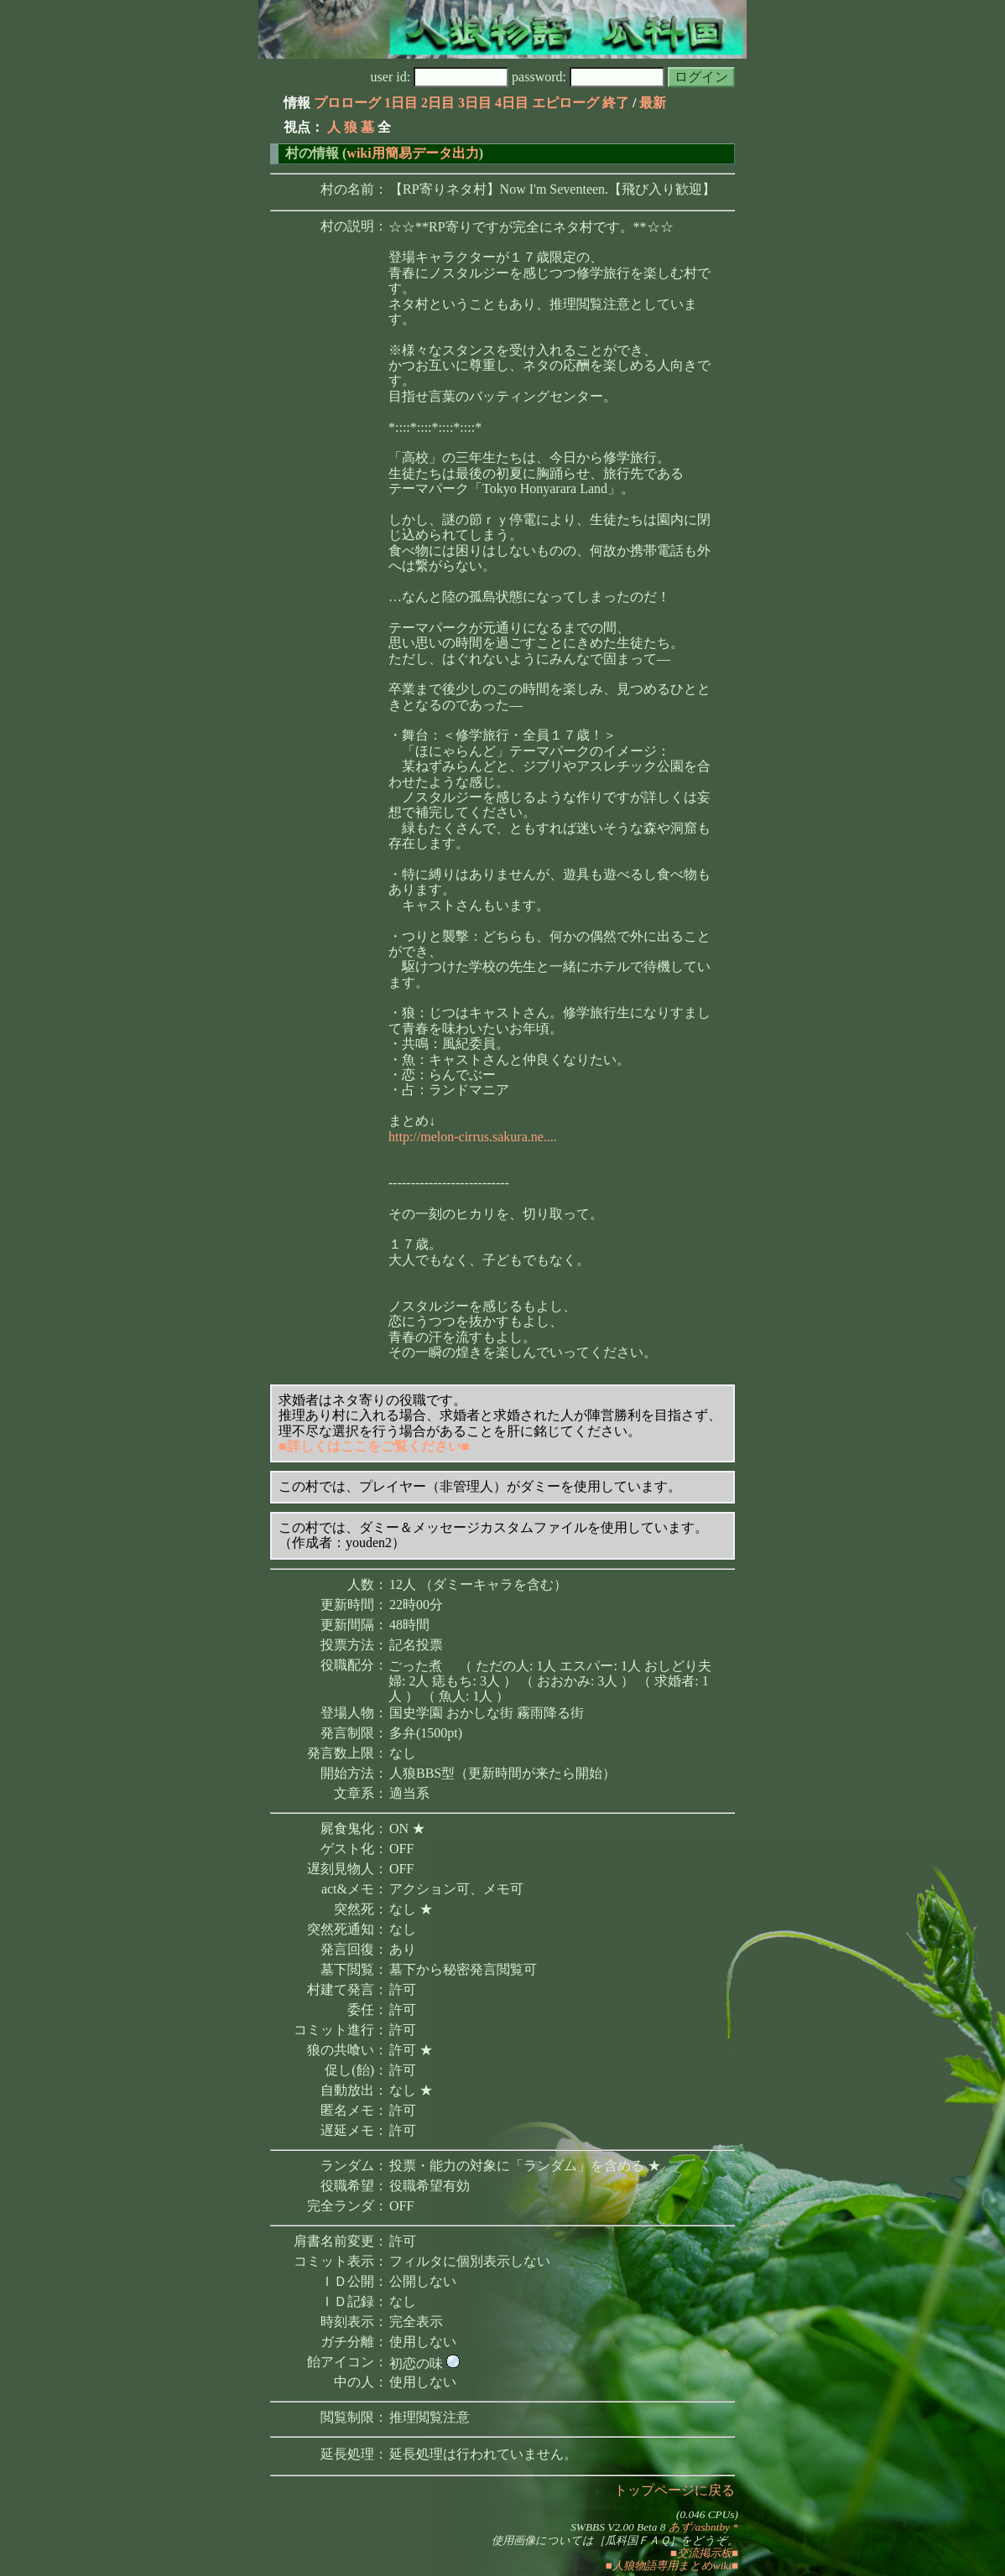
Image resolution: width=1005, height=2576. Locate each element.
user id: (440, 77)
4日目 (512, 103)
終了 (615, 103)
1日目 (401, 103)
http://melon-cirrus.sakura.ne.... (472, 1137)
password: (588, 77)
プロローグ (347, 103)
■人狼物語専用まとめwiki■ (672, 2565)
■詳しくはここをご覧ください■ (374, 1446)
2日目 (438, 103)
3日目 (475, 103)
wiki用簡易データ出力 (412, 153)
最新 (652, 103)
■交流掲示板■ (704, 2553)
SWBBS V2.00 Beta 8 (617, 2527)
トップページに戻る (674, 2490)
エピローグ (565, 103)
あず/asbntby (699, 2527)
